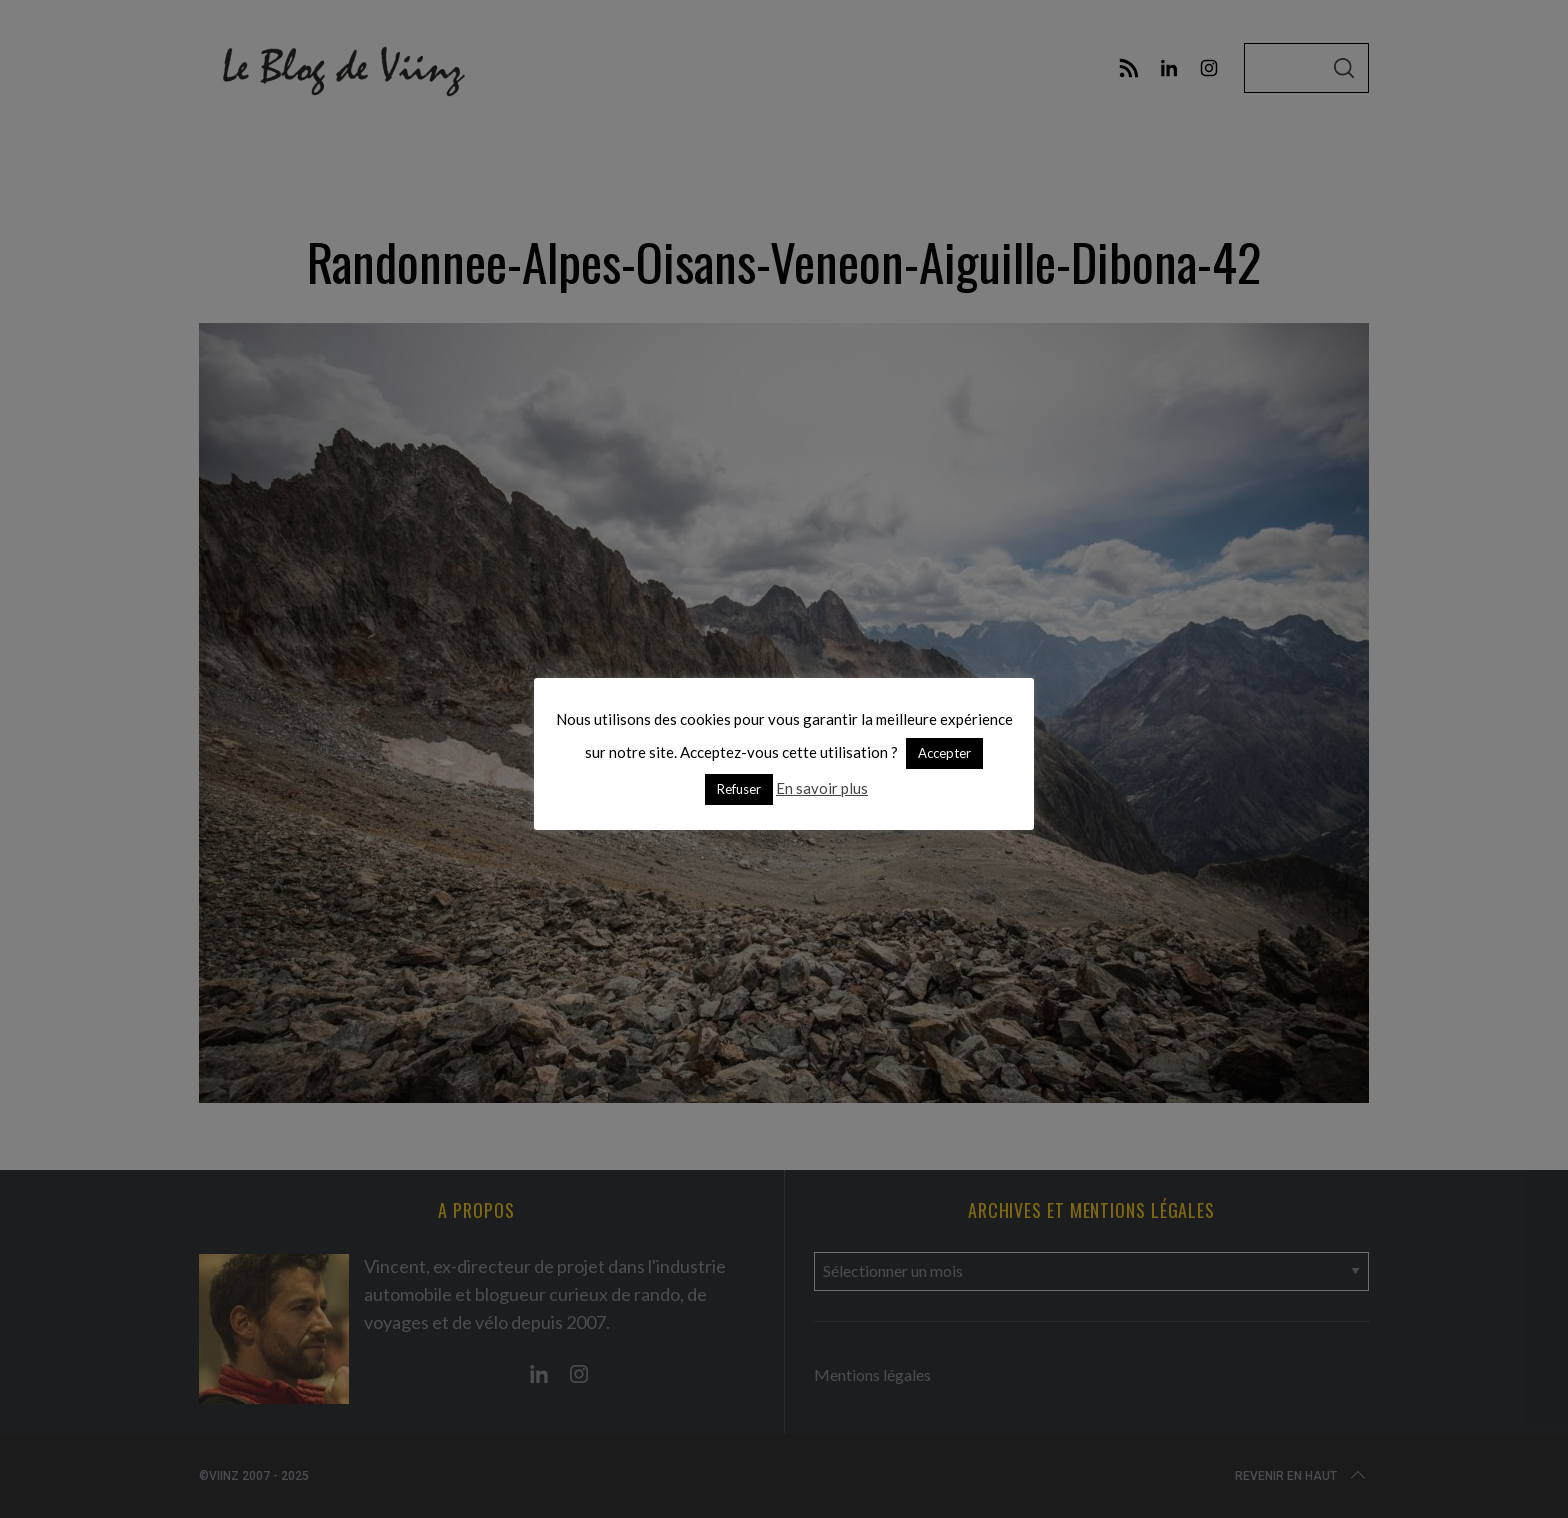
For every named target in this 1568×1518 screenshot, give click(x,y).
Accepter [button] (944, 753)
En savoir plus (822, 788)
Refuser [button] (739, 789)
